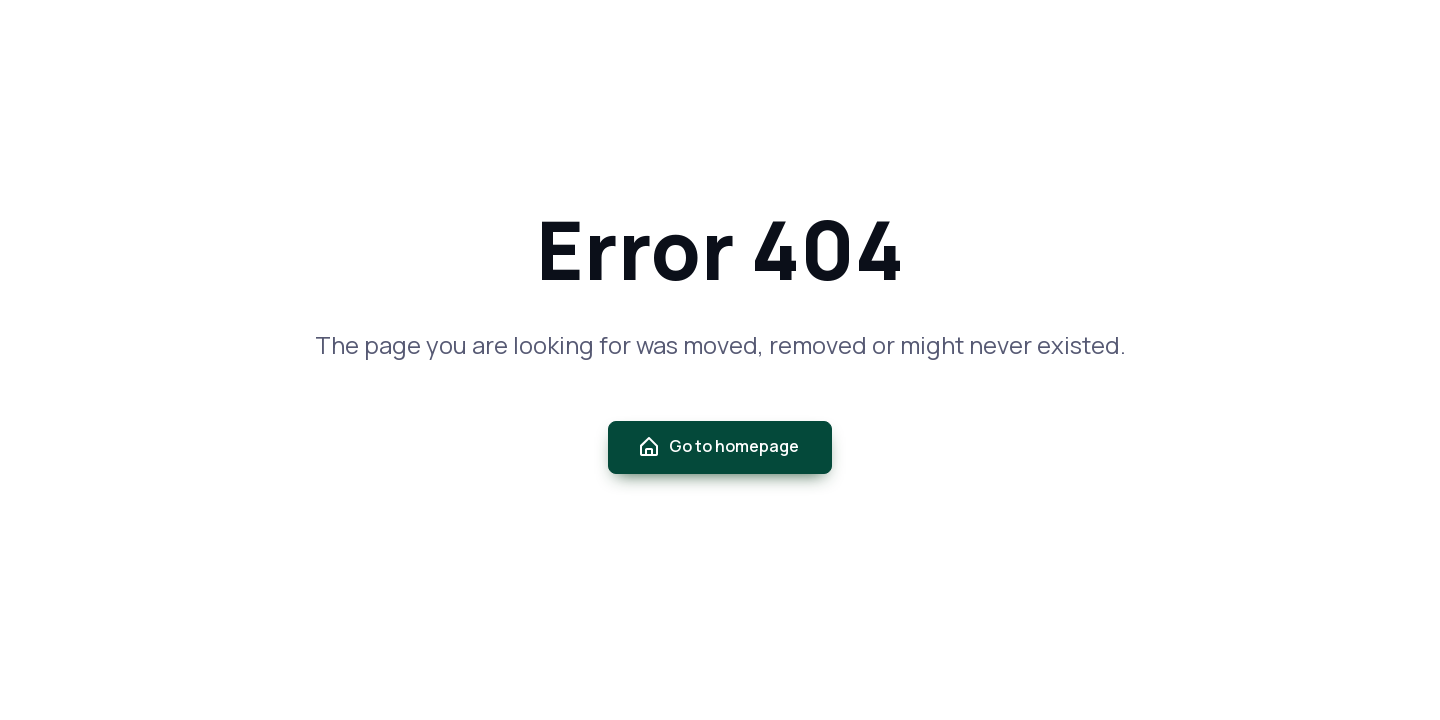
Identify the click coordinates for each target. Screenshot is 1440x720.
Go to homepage (718, 447)
